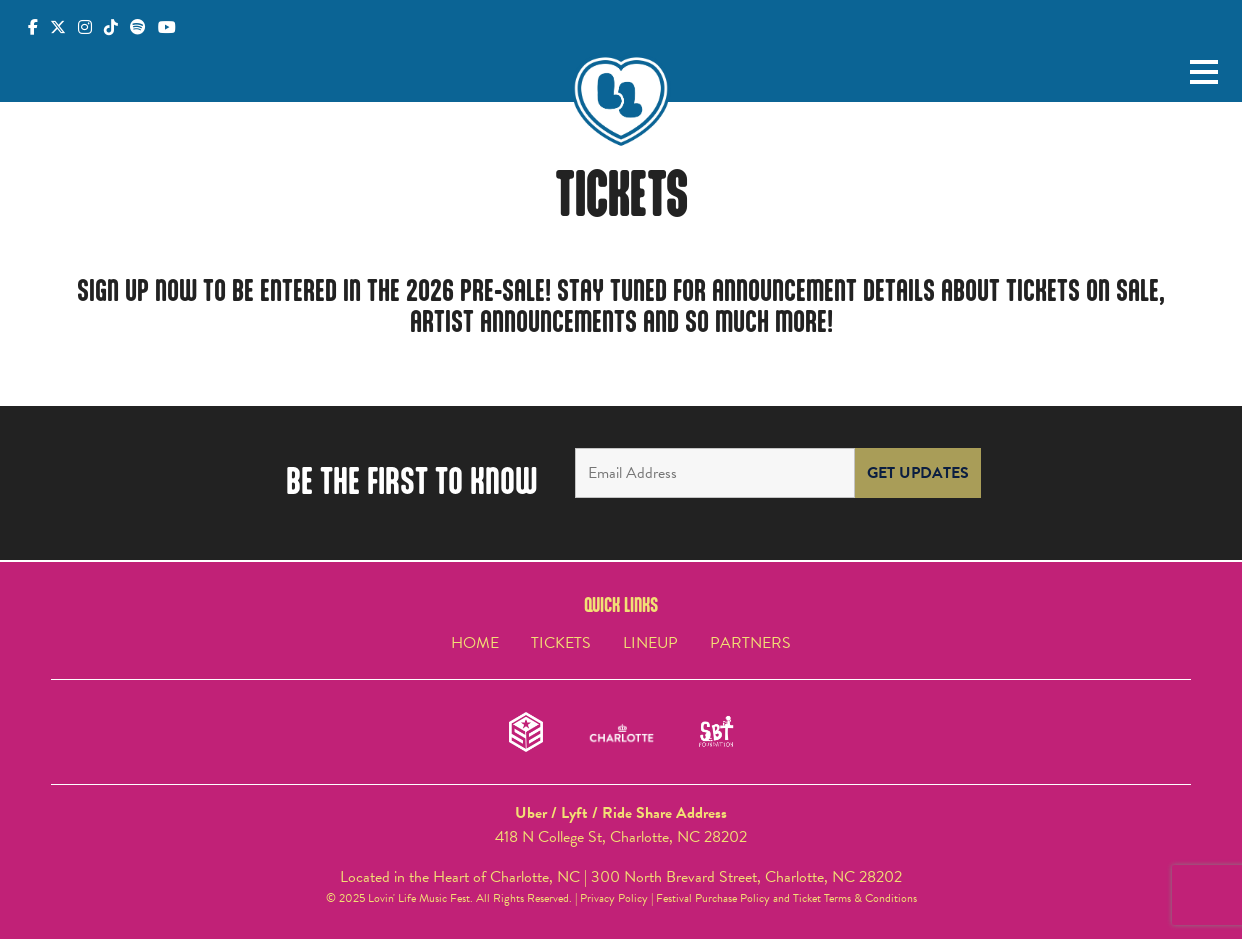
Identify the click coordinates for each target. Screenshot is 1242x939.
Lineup (650, 643)
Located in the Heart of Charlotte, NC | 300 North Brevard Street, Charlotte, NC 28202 (621, 877)
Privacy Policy (614, 898)
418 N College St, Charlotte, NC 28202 (621, 837)
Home (475, 643)
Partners (750, 643)
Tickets (561, 643)
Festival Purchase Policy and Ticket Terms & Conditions (786, 898)
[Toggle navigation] (1204, 73)
